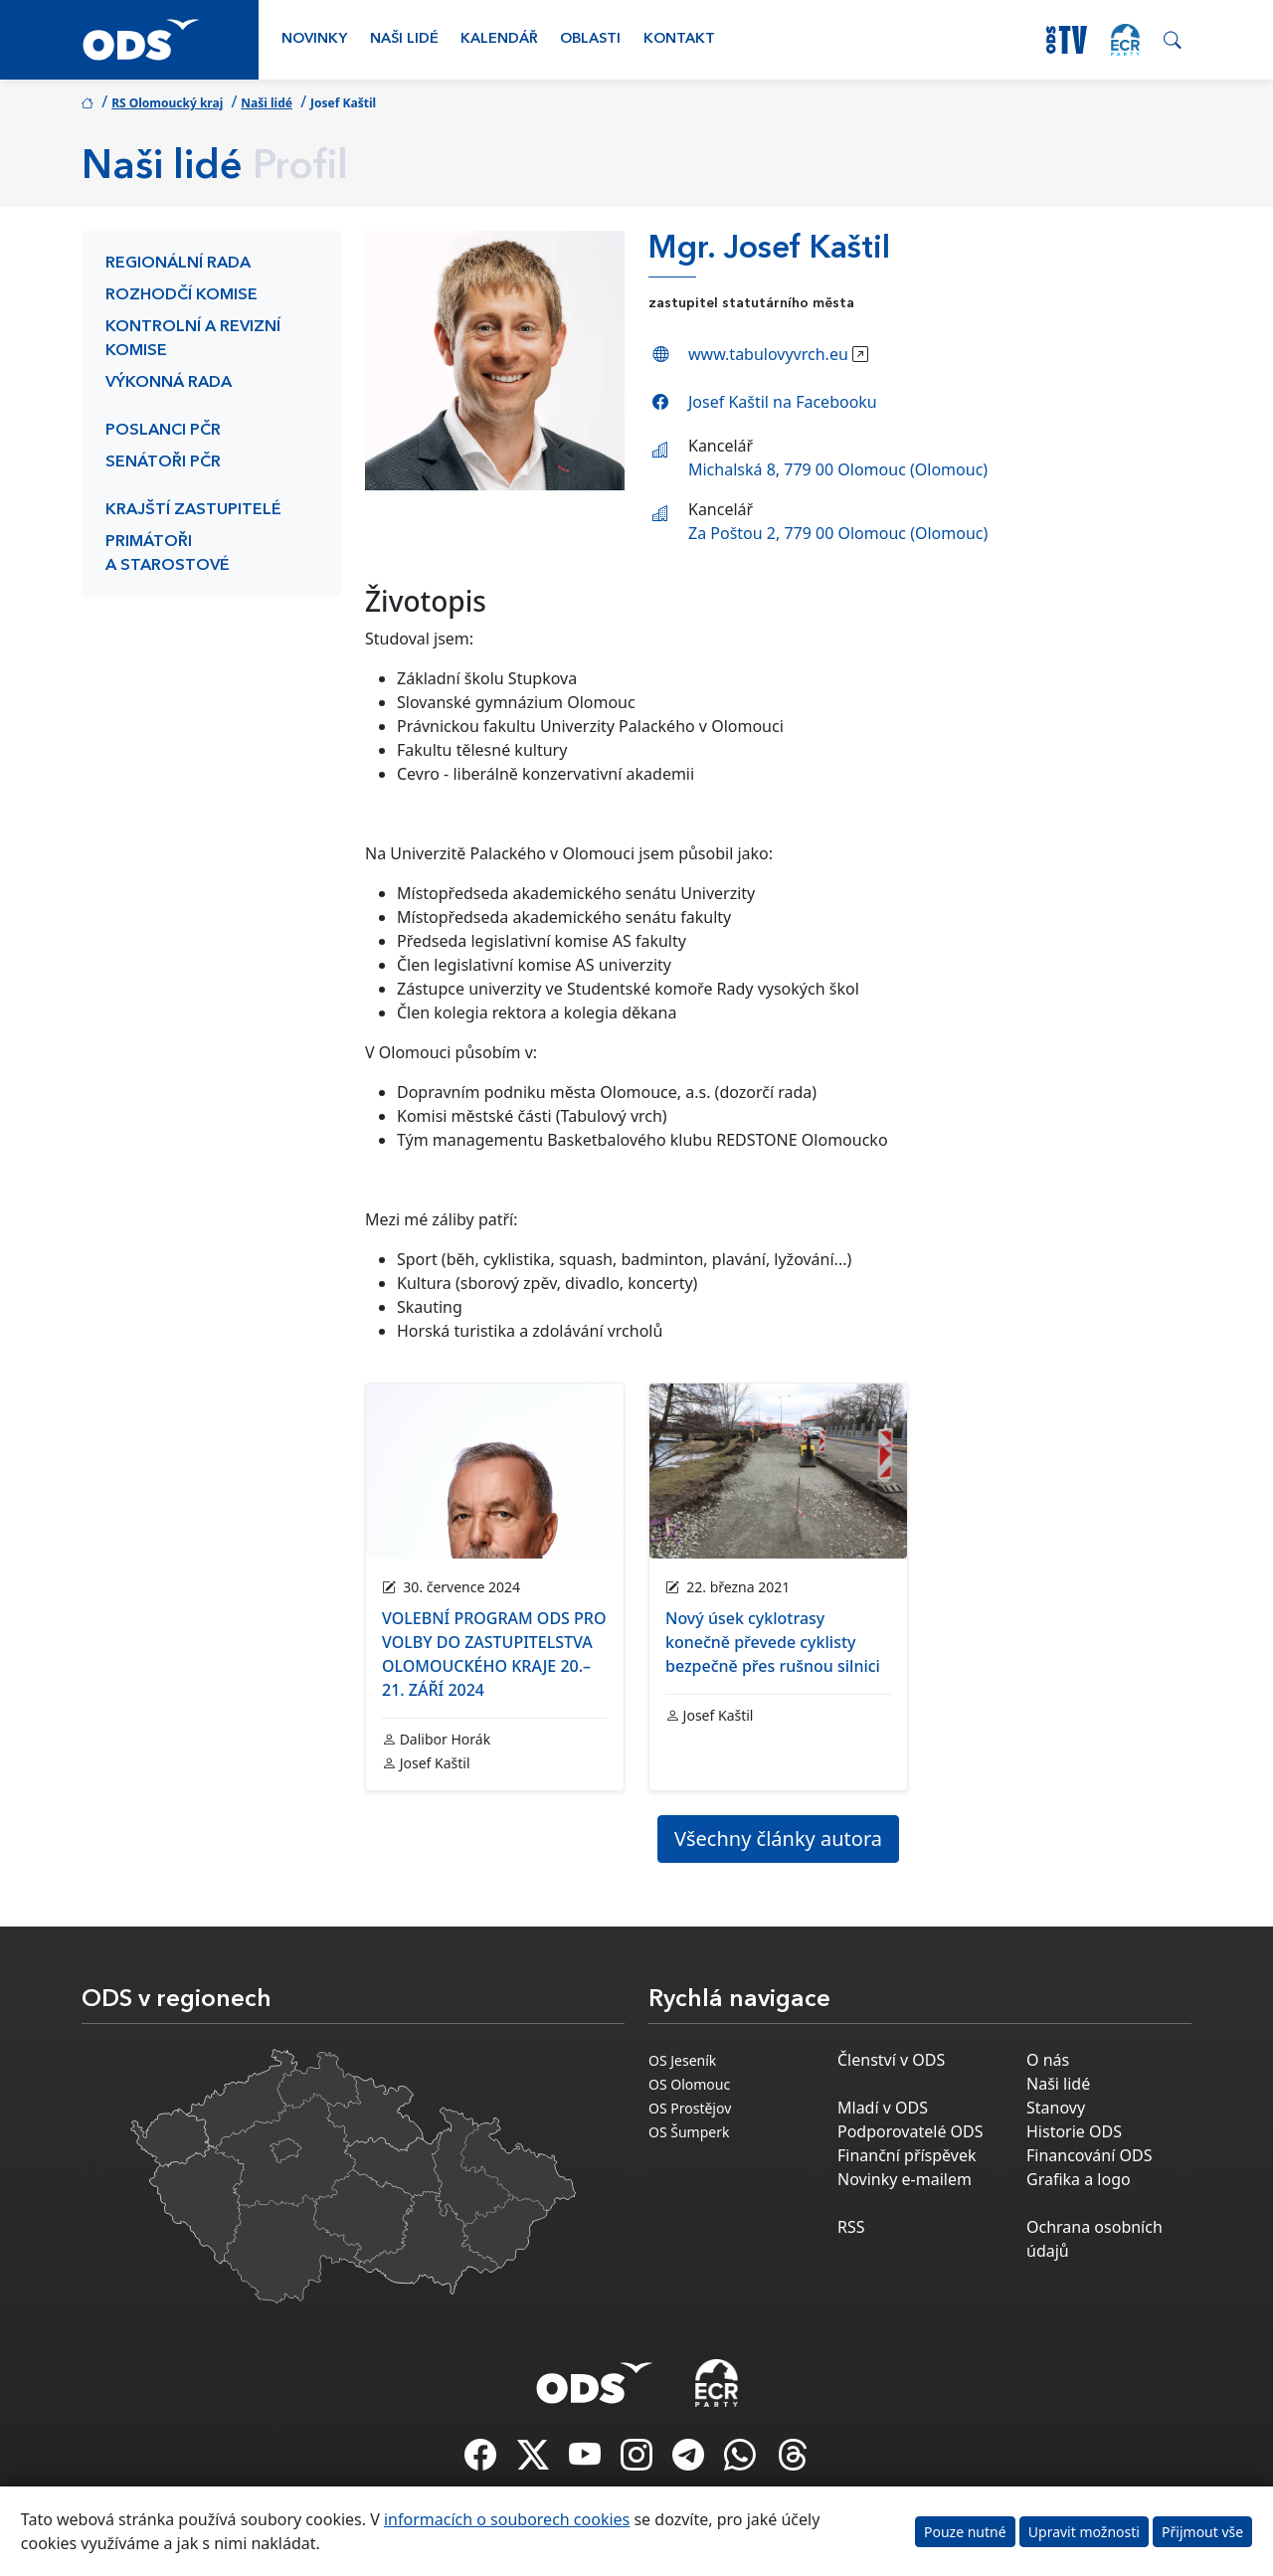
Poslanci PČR (163, 431)
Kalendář (499, 39)
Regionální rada (178, 264)
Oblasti (590, 39)
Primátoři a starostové (167, 554)
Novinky (314, 39)
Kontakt (679, 39)
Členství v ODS (891, 2060)
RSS (851, 2227)
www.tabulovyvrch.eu (768, 354)
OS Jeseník (682, 2060)
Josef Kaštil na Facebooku (782, 402)
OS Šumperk (688, 2131)
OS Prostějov (689, 2108)
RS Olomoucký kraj (167, 102)
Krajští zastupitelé (193, 510)
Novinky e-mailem (904, 2179)
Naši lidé (404, 39)
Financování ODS (1089, 2155)
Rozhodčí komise (181, 295)
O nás (1047, 2060)
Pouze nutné (965, 2531)
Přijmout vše (1202, 2531)
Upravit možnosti (1084, 2531)
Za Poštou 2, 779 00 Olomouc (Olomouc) (838, 533)
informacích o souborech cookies (507, 2519)
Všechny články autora (778, 1838)
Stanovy (1055, 2107)
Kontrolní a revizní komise (192, 339)
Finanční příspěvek (907, 2155)
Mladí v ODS (882, 2107)
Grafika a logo (1078, 2179)
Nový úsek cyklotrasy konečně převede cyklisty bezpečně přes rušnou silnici (772, 1642)
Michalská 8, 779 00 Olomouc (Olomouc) (838, 469)
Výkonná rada (168, 383)
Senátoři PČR (163, 462)
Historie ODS (1074, 2131)
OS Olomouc (689, 2084)
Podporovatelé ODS (910, 2131)
